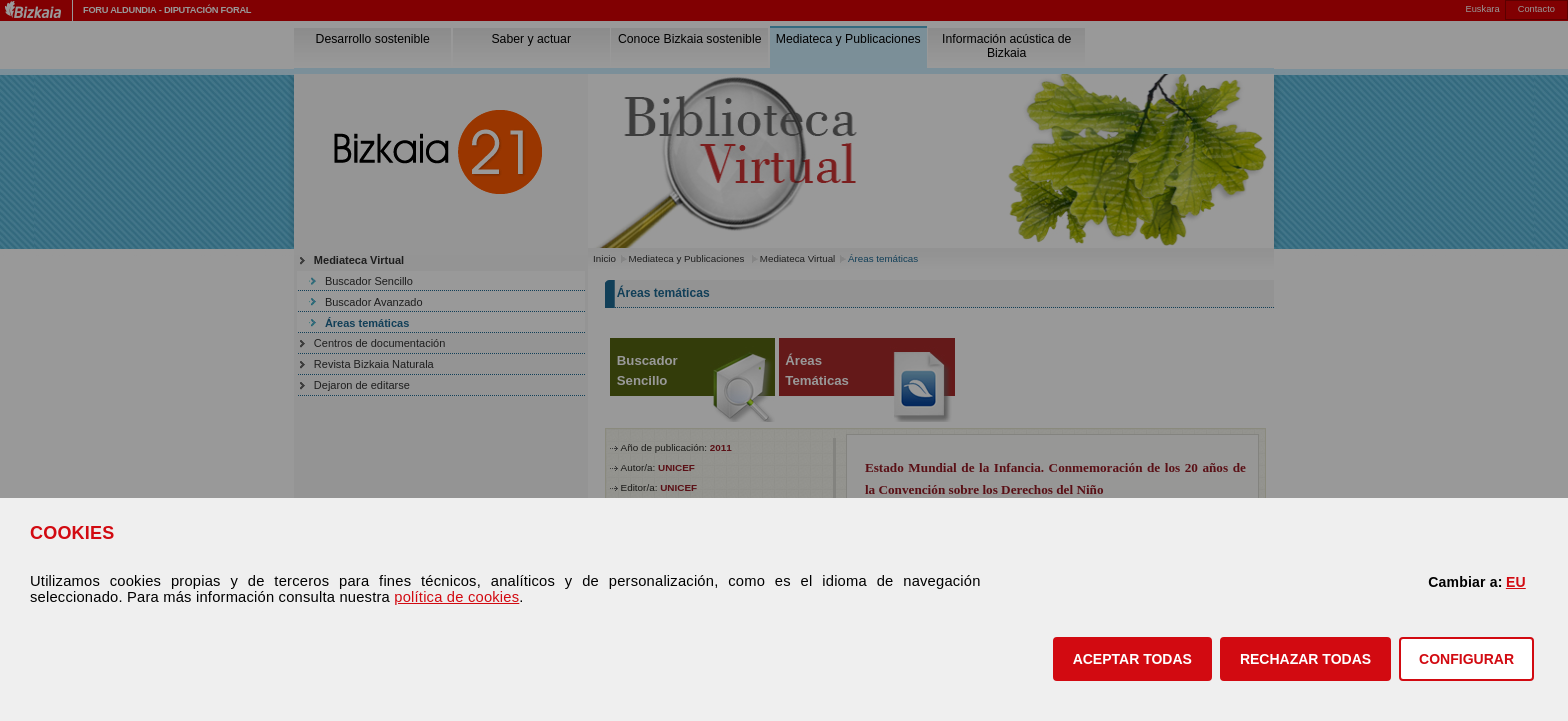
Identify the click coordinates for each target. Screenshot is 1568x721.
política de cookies (456, 597)
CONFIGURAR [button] (1466, 659)
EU (1516, 582)
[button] (1132, 659)
